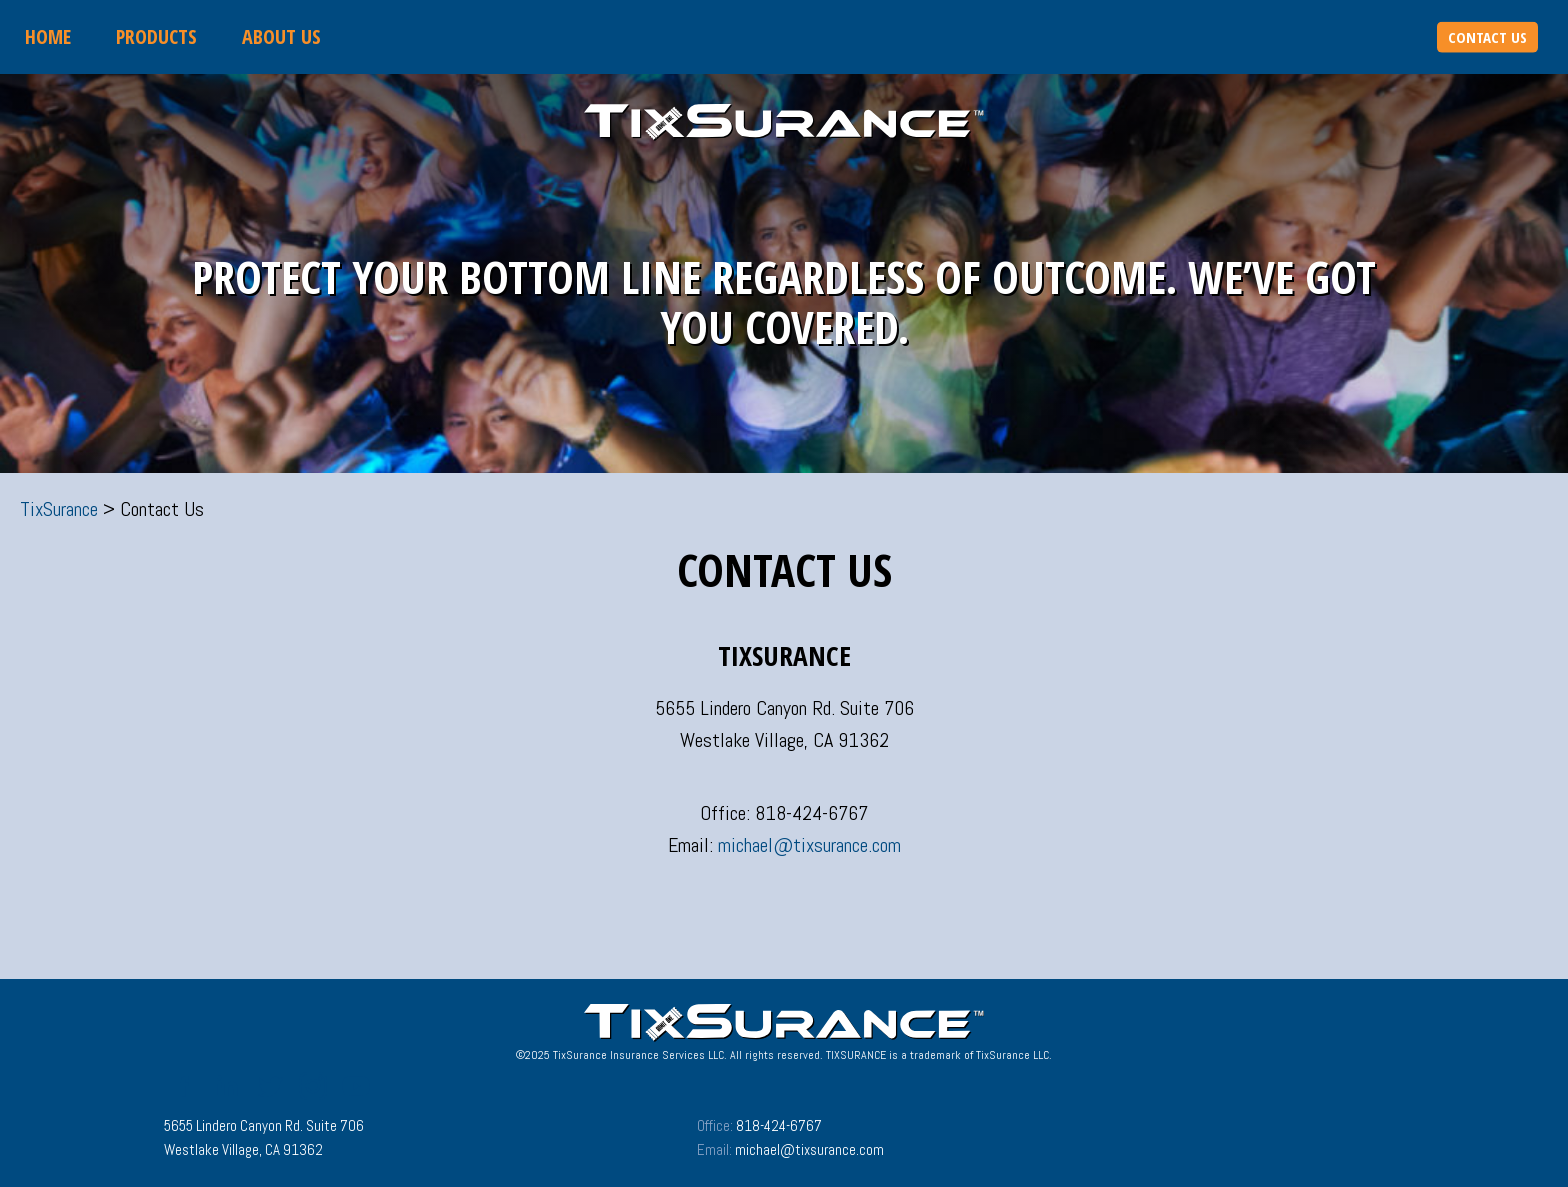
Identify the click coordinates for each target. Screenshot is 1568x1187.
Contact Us (1487, 37)
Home (48, 36)
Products (156, 36)
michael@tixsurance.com (809, 845)
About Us (281, 36)
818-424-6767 (779, 1125)
